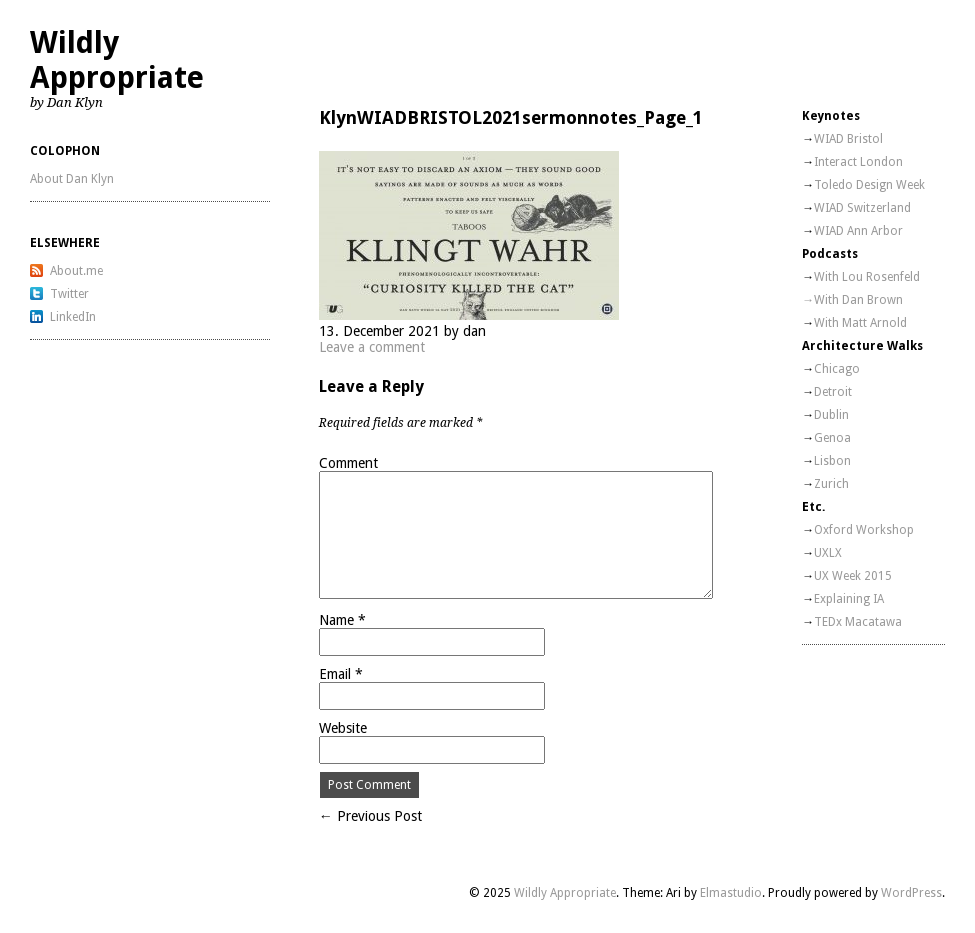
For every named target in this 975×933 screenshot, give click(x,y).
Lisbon (832, 461)
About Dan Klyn (72, 179)
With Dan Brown (858, 300)
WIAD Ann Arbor (858, 231)
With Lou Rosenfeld (867, 277)
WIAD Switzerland (862, 208)
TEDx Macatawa (858, 622)
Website (343, 728)
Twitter (69, 294)
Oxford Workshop (864, 530)
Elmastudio (731, 893)
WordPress (911, 893)
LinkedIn (73, 317)
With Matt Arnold (860, 323)
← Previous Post (370, 816)
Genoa (832, 438)
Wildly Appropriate (117, 60)
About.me (76, 271)
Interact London (858, 162)
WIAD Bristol (848, 139)
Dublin (831, 415)
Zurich (831, 484)
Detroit (833, 392)
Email (341, 674)
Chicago (837, 369)
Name (342, 620)
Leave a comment (372, 347)
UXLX (828, 553)
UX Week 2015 (853, 576)
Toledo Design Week (869, 185)
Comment (348, 463)
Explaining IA (849, 599)
